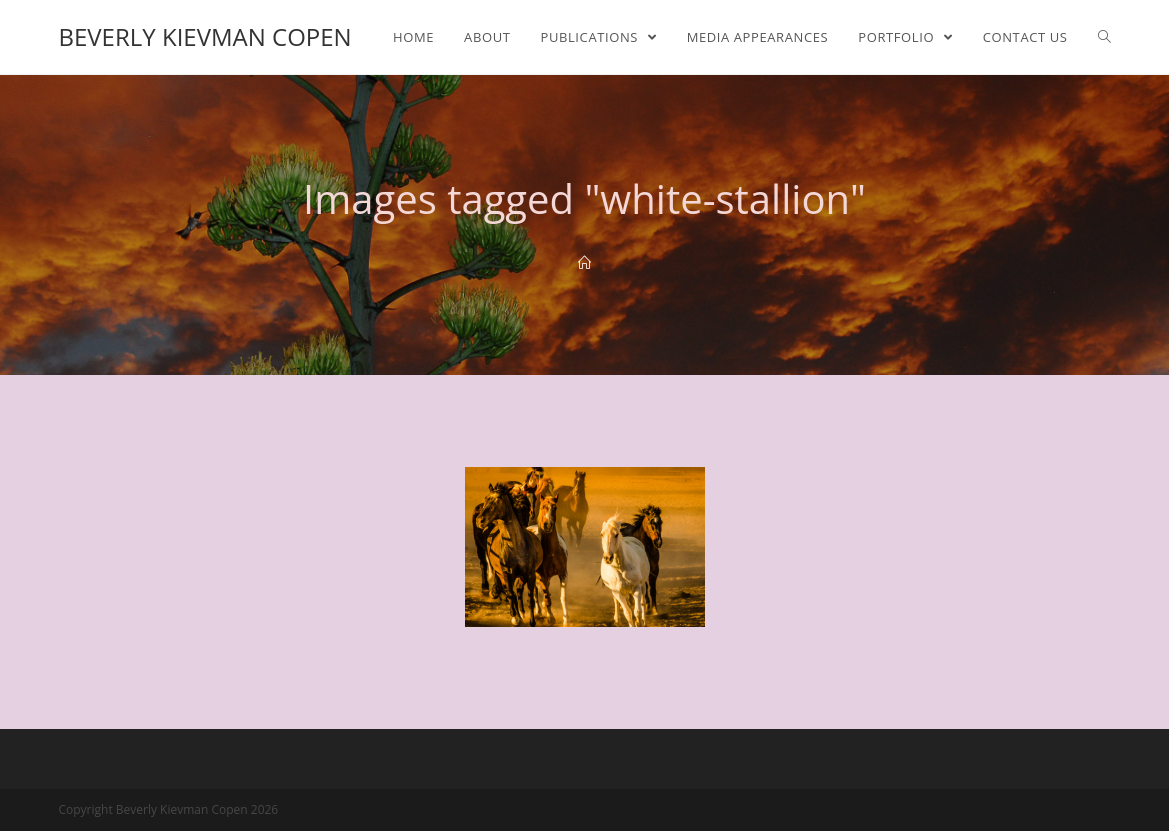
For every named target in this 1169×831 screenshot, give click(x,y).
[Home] (584, 263)
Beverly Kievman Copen (204, 36)
